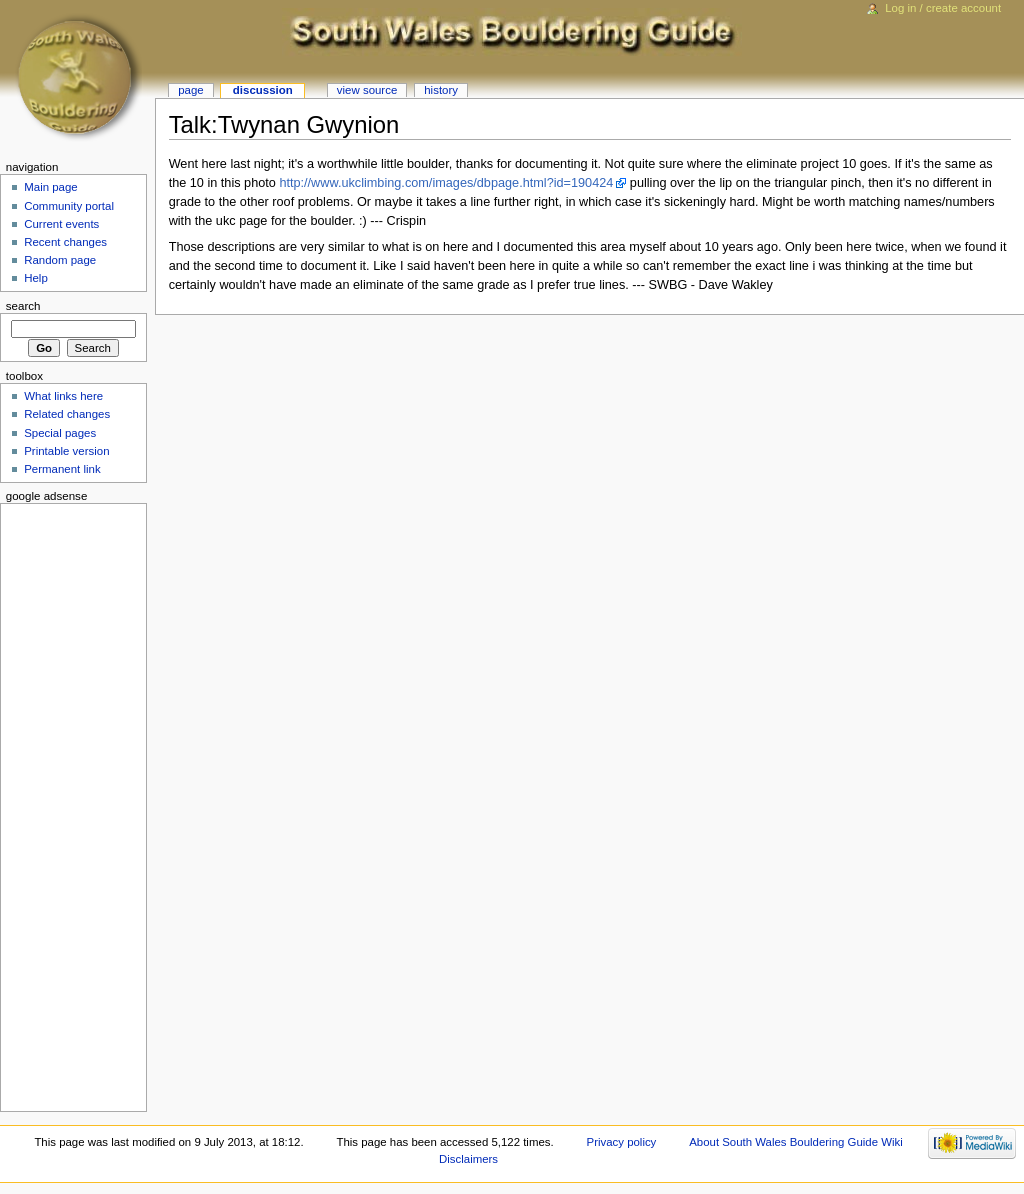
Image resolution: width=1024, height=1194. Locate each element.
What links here (63, 396)
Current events (61, 224)
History (441, 90)
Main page (51, 187)
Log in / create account (943, 8)
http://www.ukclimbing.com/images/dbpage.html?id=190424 (446, 183)
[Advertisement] (67, 804)
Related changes (67, 414)
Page (190, 90)
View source (367, 90)
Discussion (263, 90)
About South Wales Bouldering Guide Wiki (796, 1142)
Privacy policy (622, 1142)
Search (23, 306)
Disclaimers (468, 1159)
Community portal (69, 206)
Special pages (60, 433)
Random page (60, 260)
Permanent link (62, 469)
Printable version (66, 451)
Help (36, 278)
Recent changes (65, 242)
